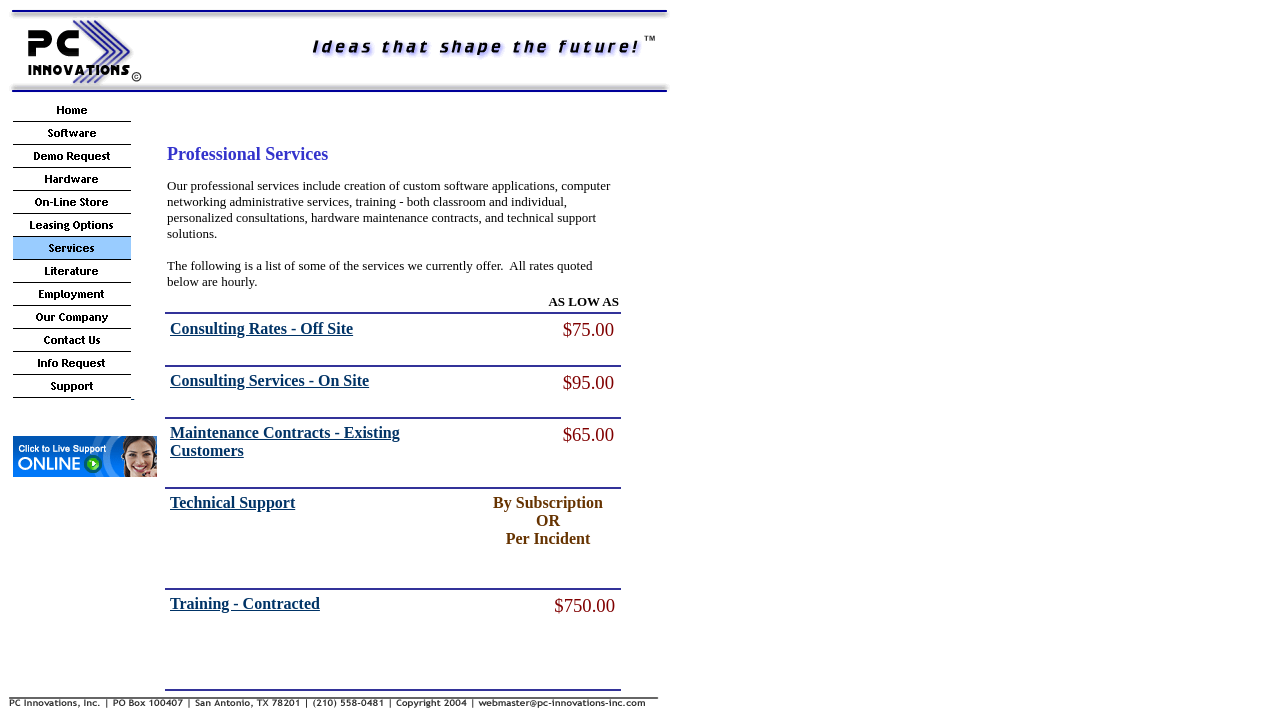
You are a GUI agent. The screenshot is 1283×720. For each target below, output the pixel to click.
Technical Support (232, 502)
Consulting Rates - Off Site (261, 328)
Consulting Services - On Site (269, 380)
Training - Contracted (245, 603)
